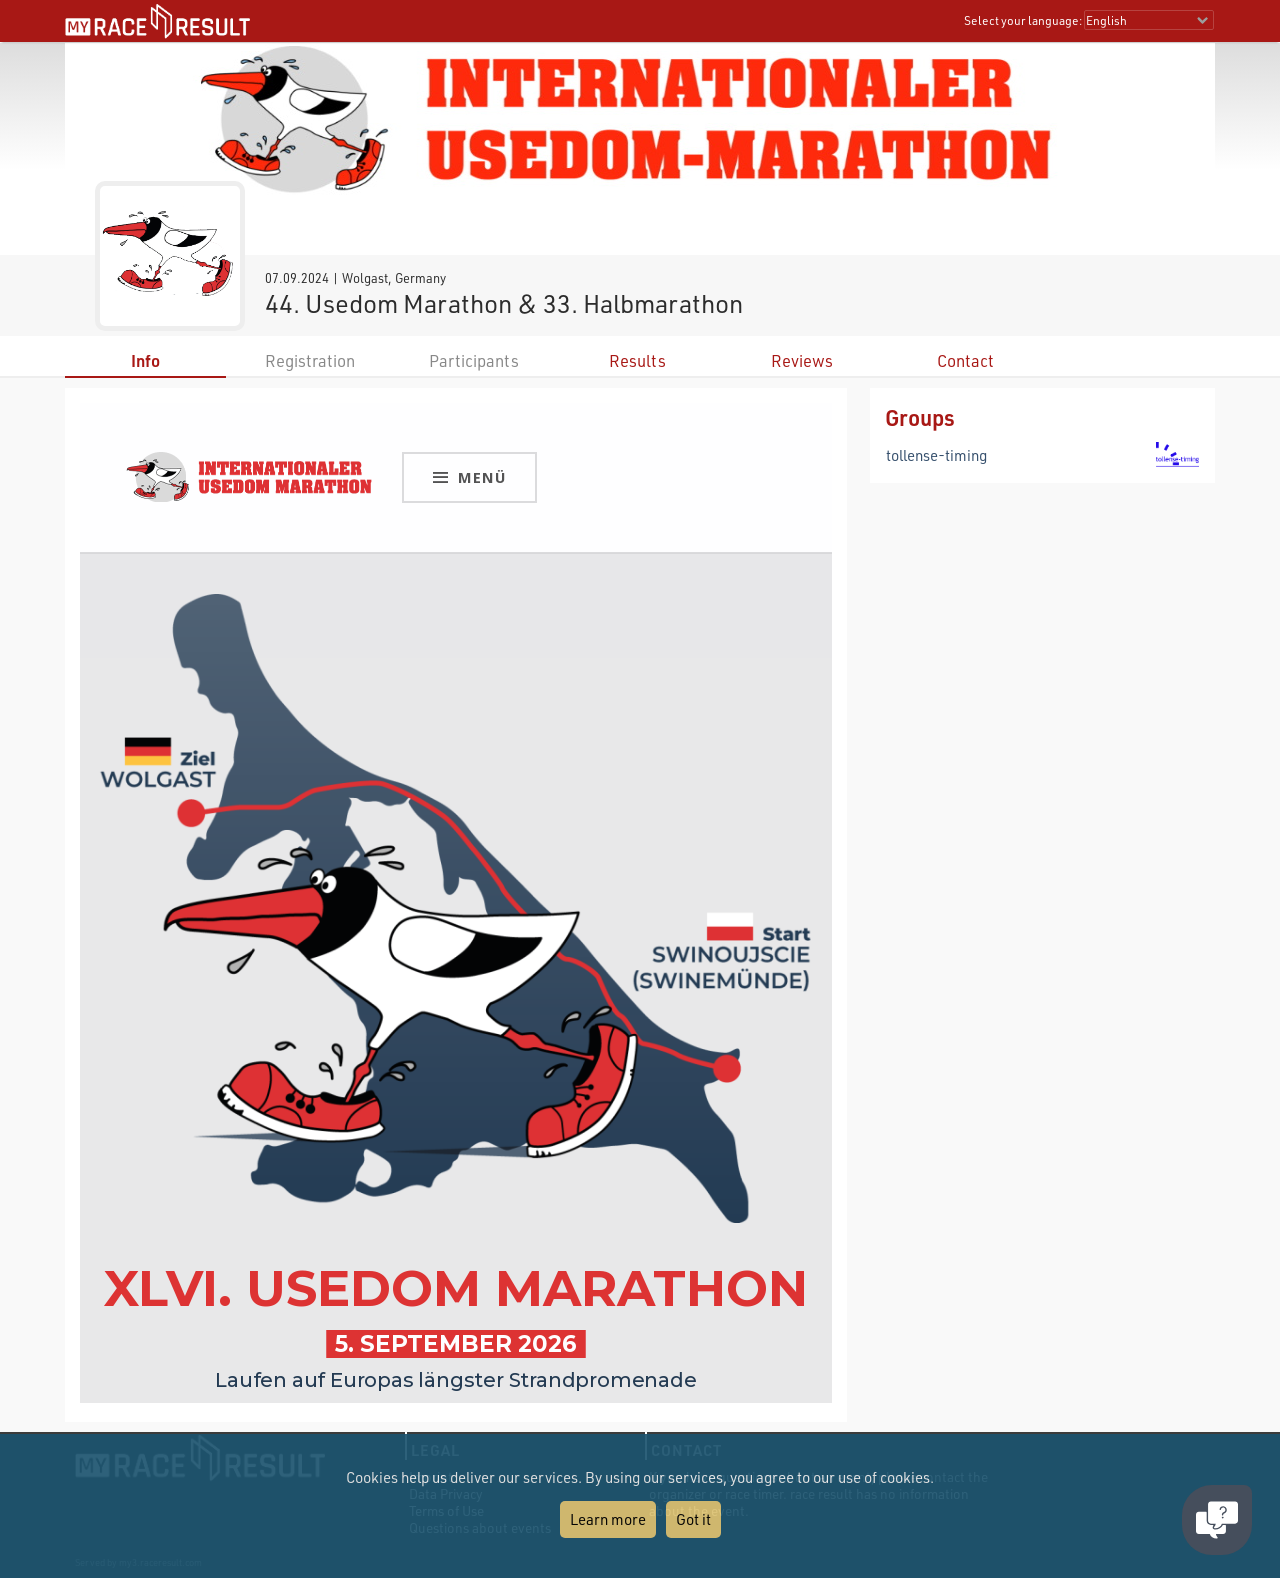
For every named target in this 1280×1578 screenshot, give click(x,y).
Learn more (608, 1519)
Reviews (802, 360)
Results (637, 360)
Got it (693, 1519)
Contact (965, 360)
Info (145, 360)
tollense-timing (936, 455)
